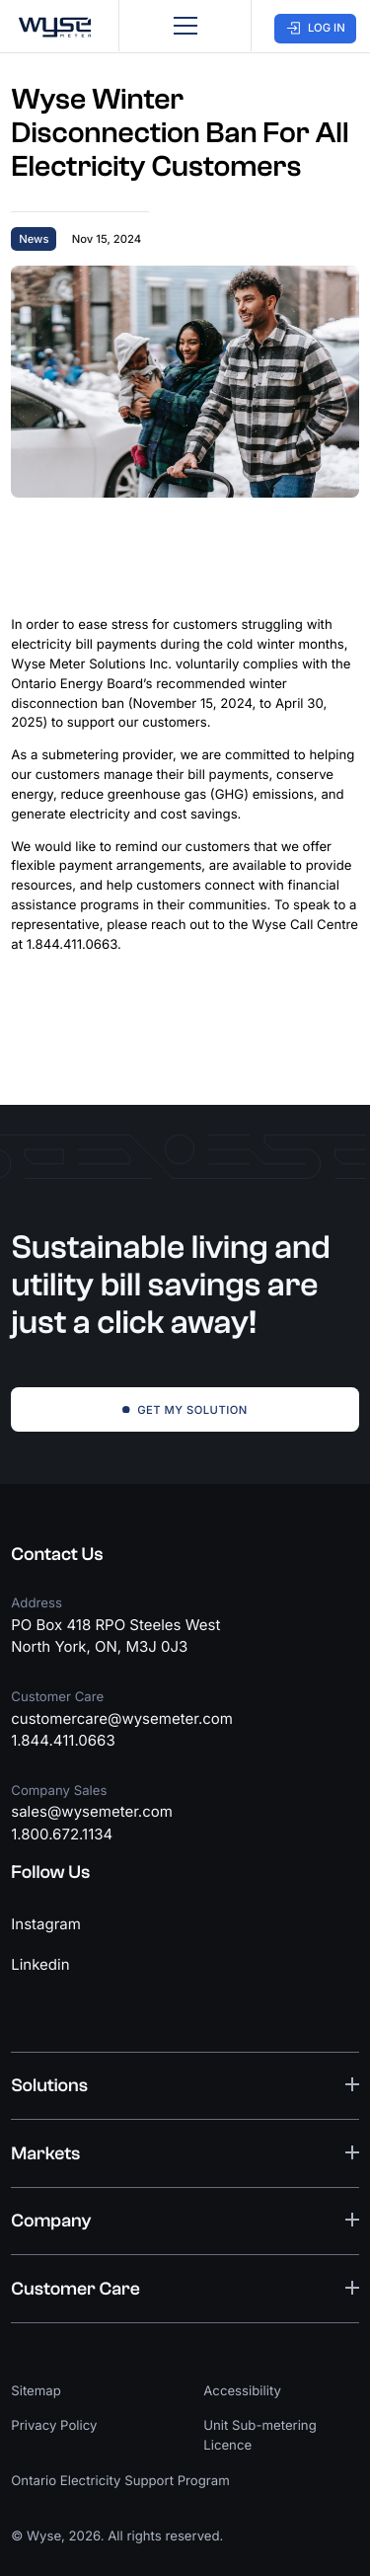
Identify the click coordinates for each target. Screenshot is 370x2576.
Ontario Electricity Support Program (120, 2481)
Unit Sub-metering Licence (260, 2436)
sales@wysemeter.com (92, 1811)
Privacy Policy (54, 2426)
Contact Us (57, 1554)
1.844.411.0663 (62, 1740)
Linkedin (40, 1964)
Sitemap (36, 2391)
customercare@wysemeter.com (122, 1718)
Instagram (46, 1923)
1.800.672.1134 (61, 1834)
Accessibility (242, 2391)
